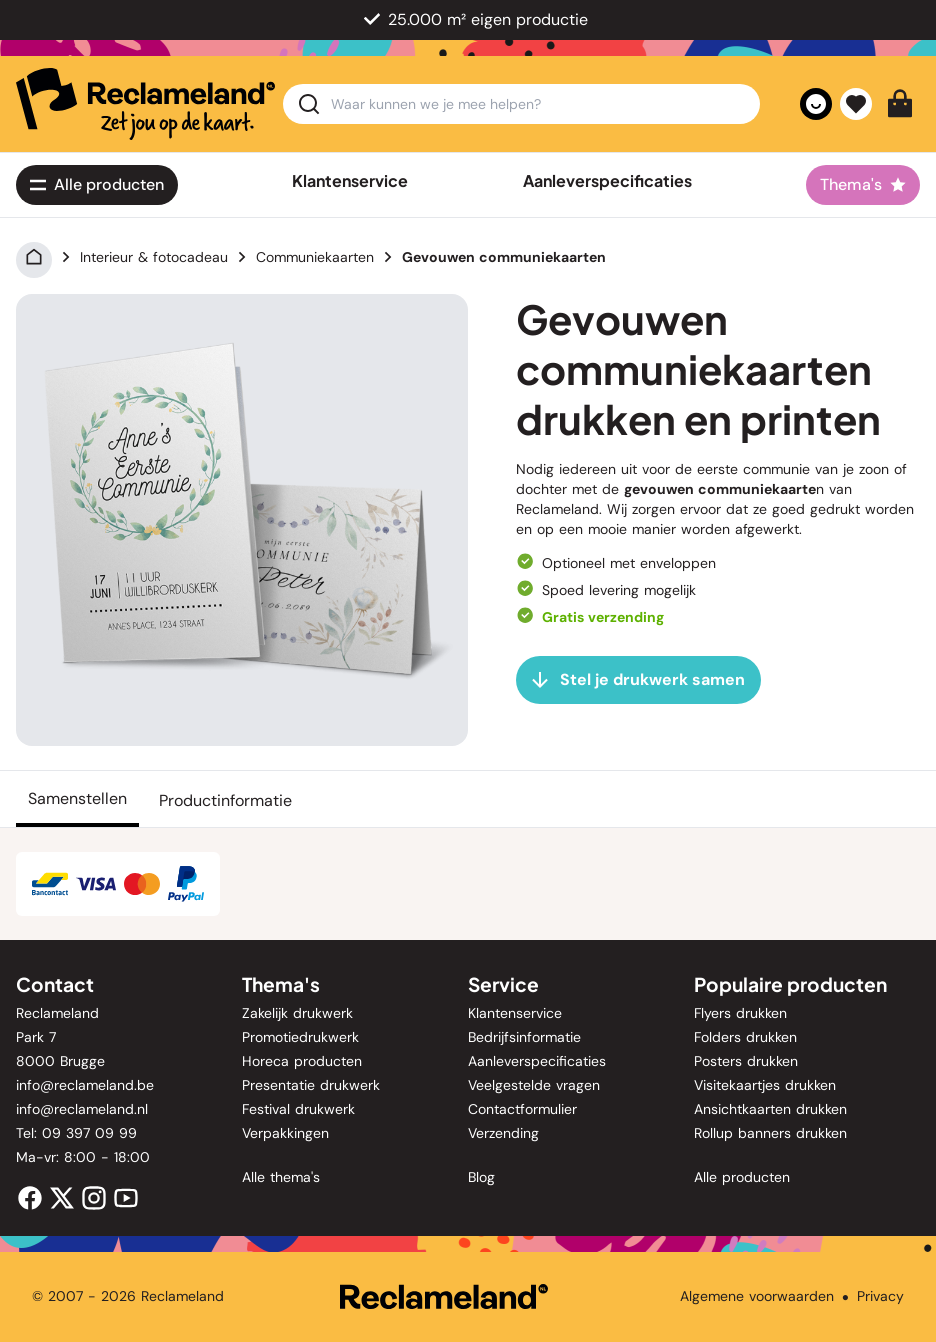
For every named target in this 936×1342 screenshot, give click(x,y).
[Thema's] (863, 185)
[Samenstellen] (77, 799)
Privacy (880, 1296)
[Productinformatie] (225, 799)
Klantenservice (350, 181)
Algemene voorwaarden (757, 1296)
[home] (145, 104)
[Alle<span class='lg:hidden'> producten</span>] (97, 185)
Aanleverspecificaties (607, 181)
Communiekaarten (315, 257)
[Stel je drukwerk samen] (638, 680)
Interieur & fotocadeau (154, 257)
